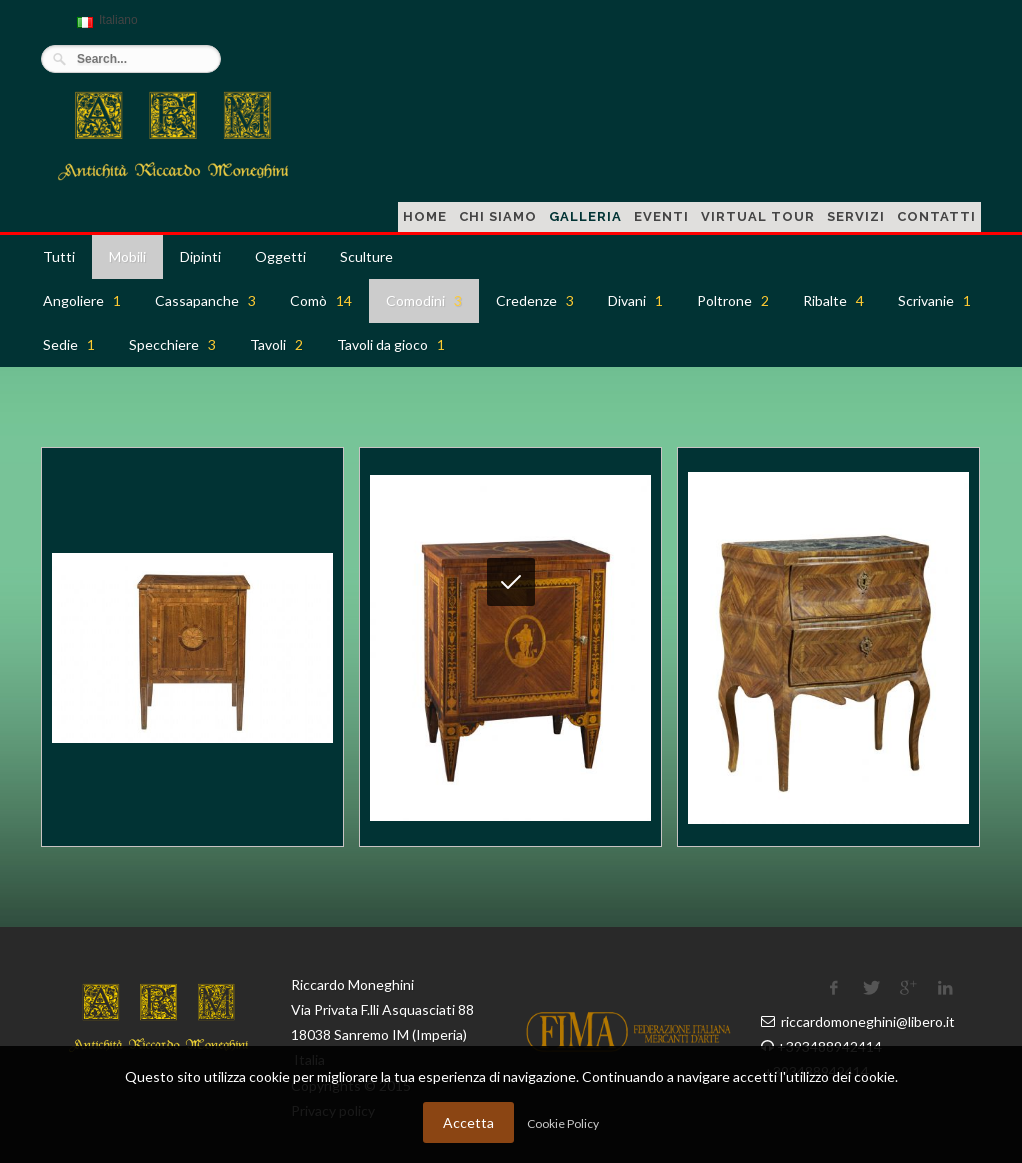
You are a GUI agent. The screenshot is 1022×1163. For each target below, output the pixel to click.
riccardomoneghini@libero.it (868, 1021)
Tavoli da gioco (391, 344)
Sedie (69, 344)
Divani (635, 300)
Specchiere (172, 344)
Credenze (535, 300)
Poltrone (733, 300)
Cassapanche (205, 300)
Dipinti (200, 256)
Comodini (424, 300)
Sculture (366, 256)
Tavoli (276, 344)
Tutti (59, 256)
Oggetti (280, 256)
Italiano (104, 29)
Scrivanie (934, 300)
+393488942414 (829, 1046)
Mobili (127, 256)
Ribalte (833, 300)
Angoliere (82, 300)
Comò (321, 300)
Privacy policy (333, 1110)
